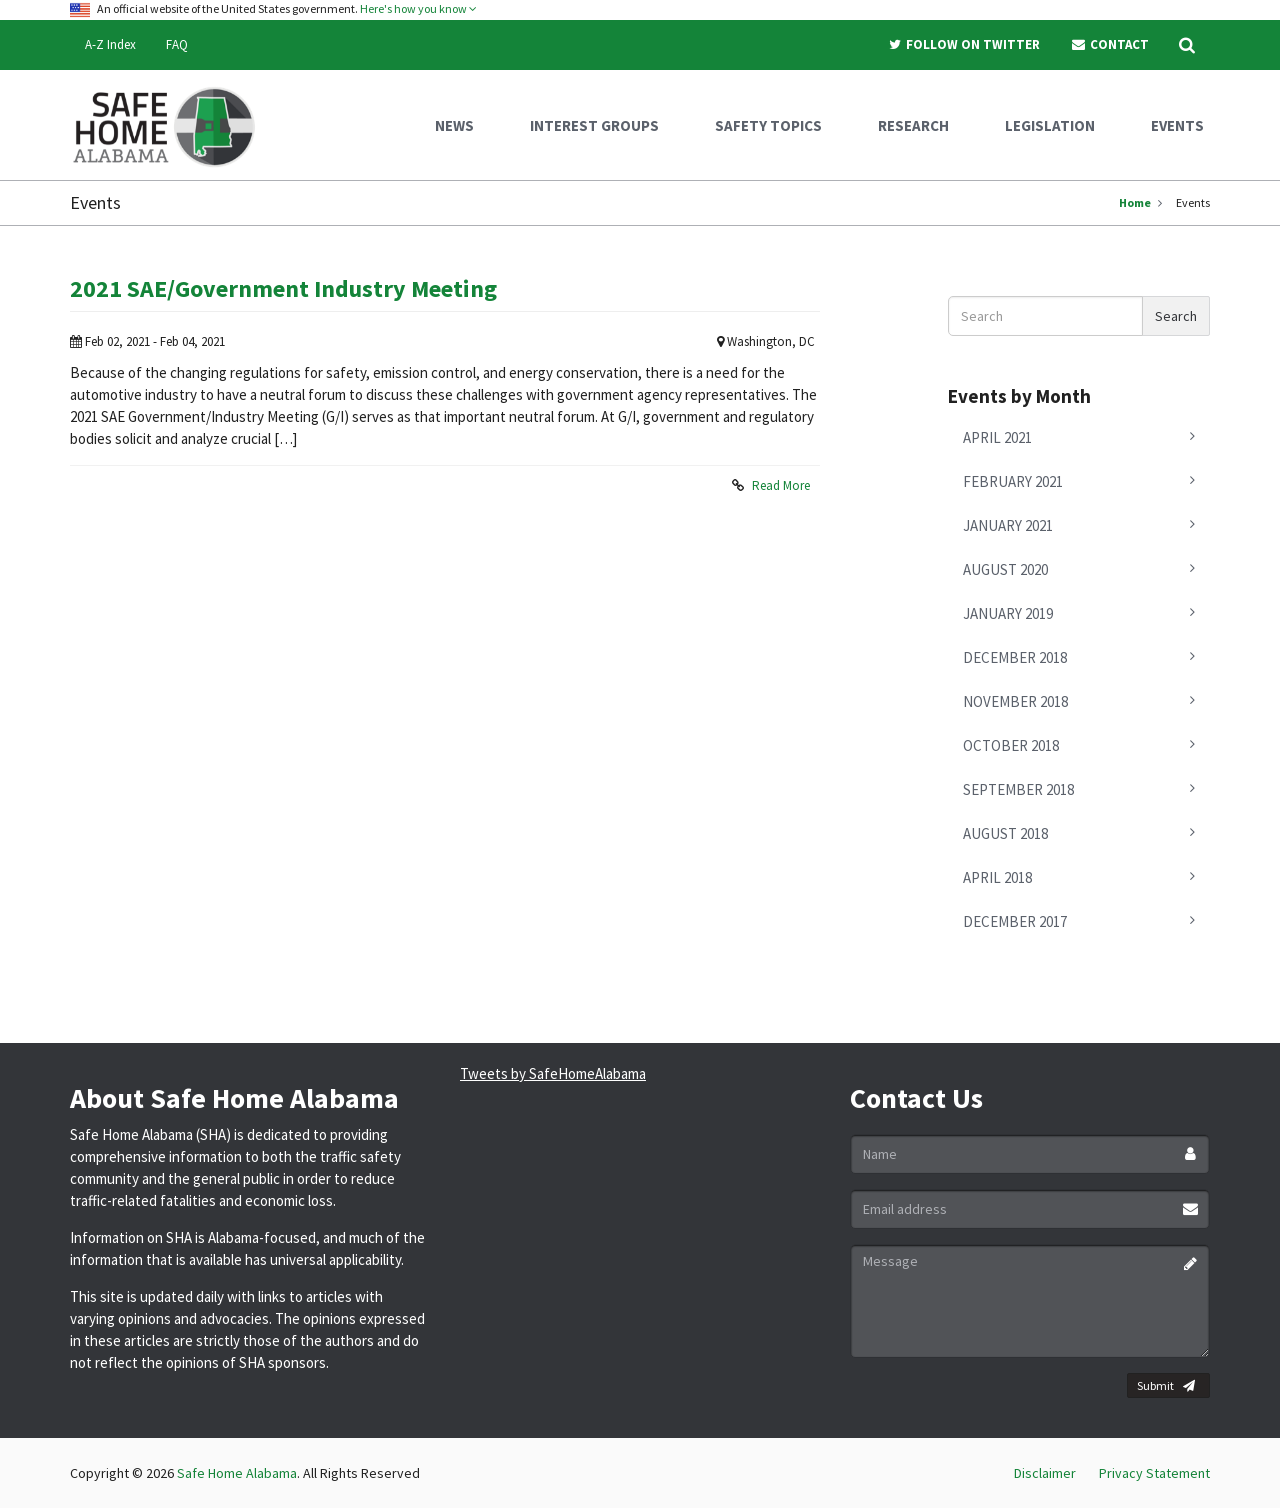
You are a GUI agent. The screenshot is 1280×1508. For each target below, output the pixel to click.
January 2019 (1008, 613)
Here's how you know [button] (418, 8)
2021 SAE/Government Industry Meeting (283, 288)
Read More (781, 485)
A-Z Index (110, 44)
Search (1176, 316)
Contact (1109, 44)
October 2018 (1011, 745)
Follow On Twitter (964, 44)
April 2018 (997, 877)
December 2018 (1015, 657)
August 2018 (1005, 833)
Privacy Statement (1154, 1473)
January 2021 (1008, 525)
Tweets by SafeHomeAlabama (553, 1073)
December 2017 (1015, 921)
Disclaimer (1045, 1473)
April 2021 (997, 437)
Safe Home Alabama (237, 1473)
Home (1135, 202)
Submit (1166, 1386)
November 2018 (1015, 701)
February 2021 (1013, 481)
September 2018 (1018, 789)
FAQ (177, 44)
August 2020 (1005, 569)
